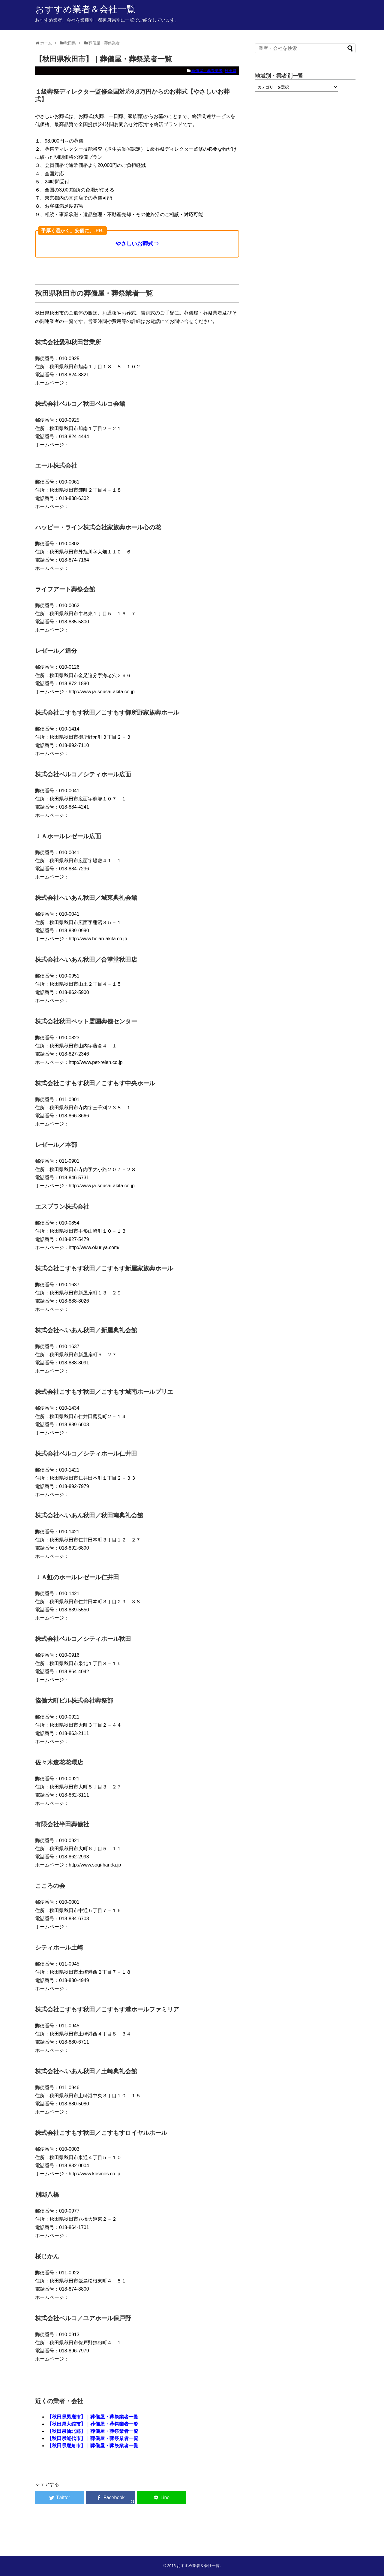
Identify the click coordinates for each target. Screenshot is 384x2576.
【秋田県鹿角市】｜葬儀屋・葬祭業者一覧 (92, 2445)
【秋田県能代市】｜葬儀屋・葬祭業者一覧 (92, 2438)
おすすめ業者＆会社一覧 (85, 9)
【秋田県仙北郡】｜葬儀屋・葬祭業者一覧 (92, 2431)
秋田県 (230, 70)
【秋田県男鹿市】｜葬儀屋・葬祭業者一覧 (92, 2416)
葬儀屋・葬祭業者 (207, 70)
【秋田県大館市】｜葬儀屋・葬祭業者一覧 (92, 2424)
